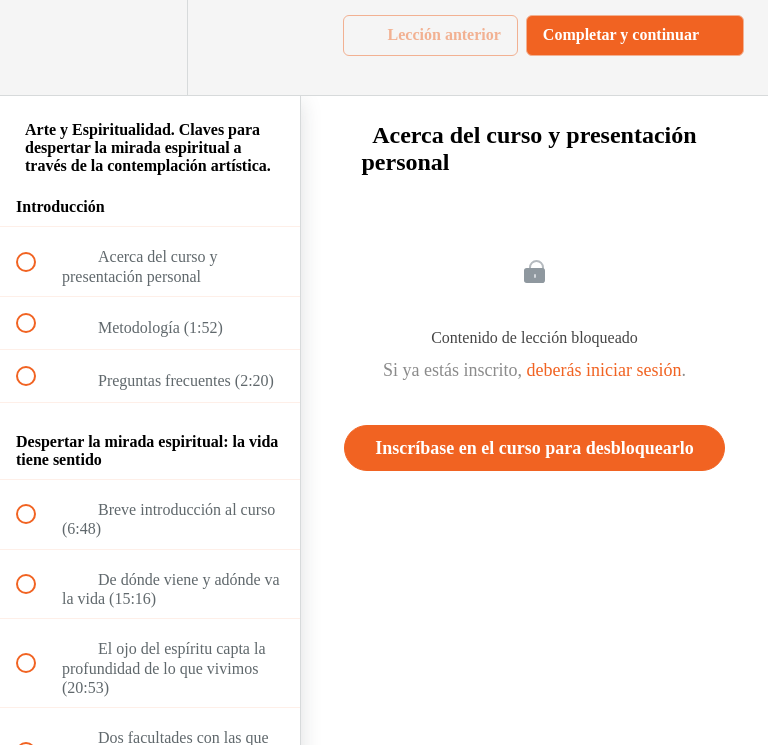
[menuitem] (150, 47)
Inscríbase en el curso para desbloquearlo (534, 448)
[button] (37, 47)
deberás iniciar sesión (604, 370)
